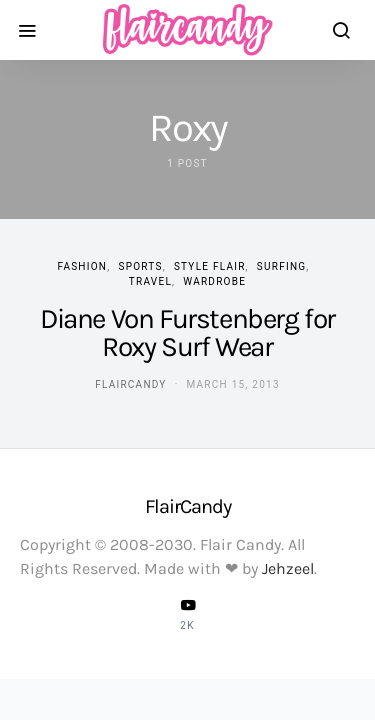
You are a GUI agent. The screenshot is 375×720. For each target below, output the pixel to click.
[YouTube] (188, 614)
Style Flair (210, 266)
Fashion (82, 266)
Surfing (282, 266)
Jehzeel (288, 568)
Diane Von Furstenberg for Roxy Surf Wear (187, 332)
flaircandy (130, 384)
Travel (150, 281)
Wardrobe (214, 281)
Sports (140, 266)
